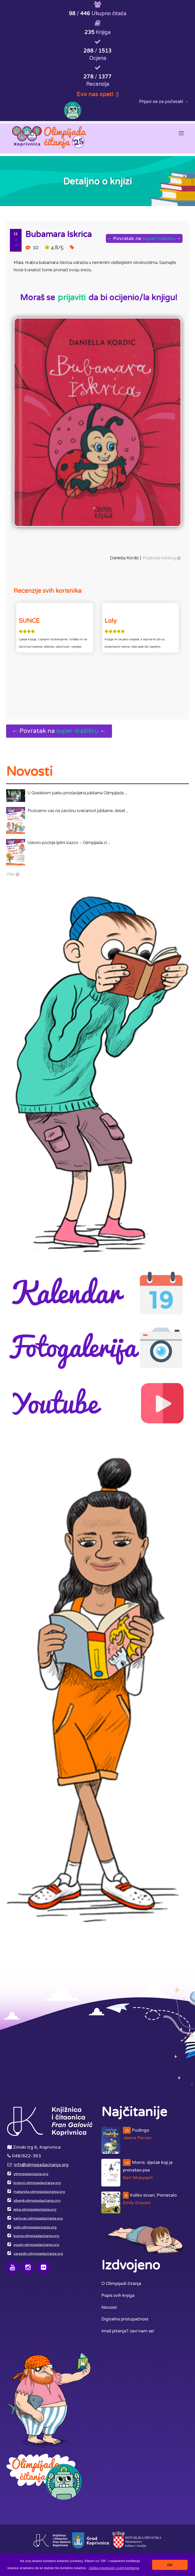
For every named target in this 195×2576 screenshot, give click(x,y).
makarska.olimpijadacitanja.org (39, 2192)
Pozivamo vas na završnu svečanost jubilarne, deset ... (78, 810)
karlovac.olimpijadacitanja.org (38, 2218)
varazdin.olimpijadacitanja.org (38, 2254)
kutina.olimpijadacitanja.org (36, 2236)
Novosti (109, 2307)
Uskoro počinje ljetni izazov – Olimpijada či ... (69, 842)
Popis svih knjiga (118, 2295)
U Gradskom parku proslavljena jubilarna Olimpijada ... (77, 792)
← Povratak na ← (144, 238)
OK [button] (170, 2565)
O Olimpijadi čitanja (121, 2283)
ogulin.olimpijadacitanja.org (36, 2245)
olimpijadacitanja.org (30, 2174)
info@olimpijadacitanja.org (41, 2164)
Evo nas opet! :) (97, 94)
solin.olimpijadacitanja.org (35, 2227)
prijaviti (72, 297)
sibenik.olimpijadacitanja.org (36, 2201)
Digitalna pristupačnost (125, 2319)
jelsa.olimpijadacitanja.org (34, 2210)
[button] (114, 2568)
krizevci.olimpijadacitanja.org (37, 2183)
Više (10, 874)
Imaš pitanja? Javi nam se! (127, 2331)
